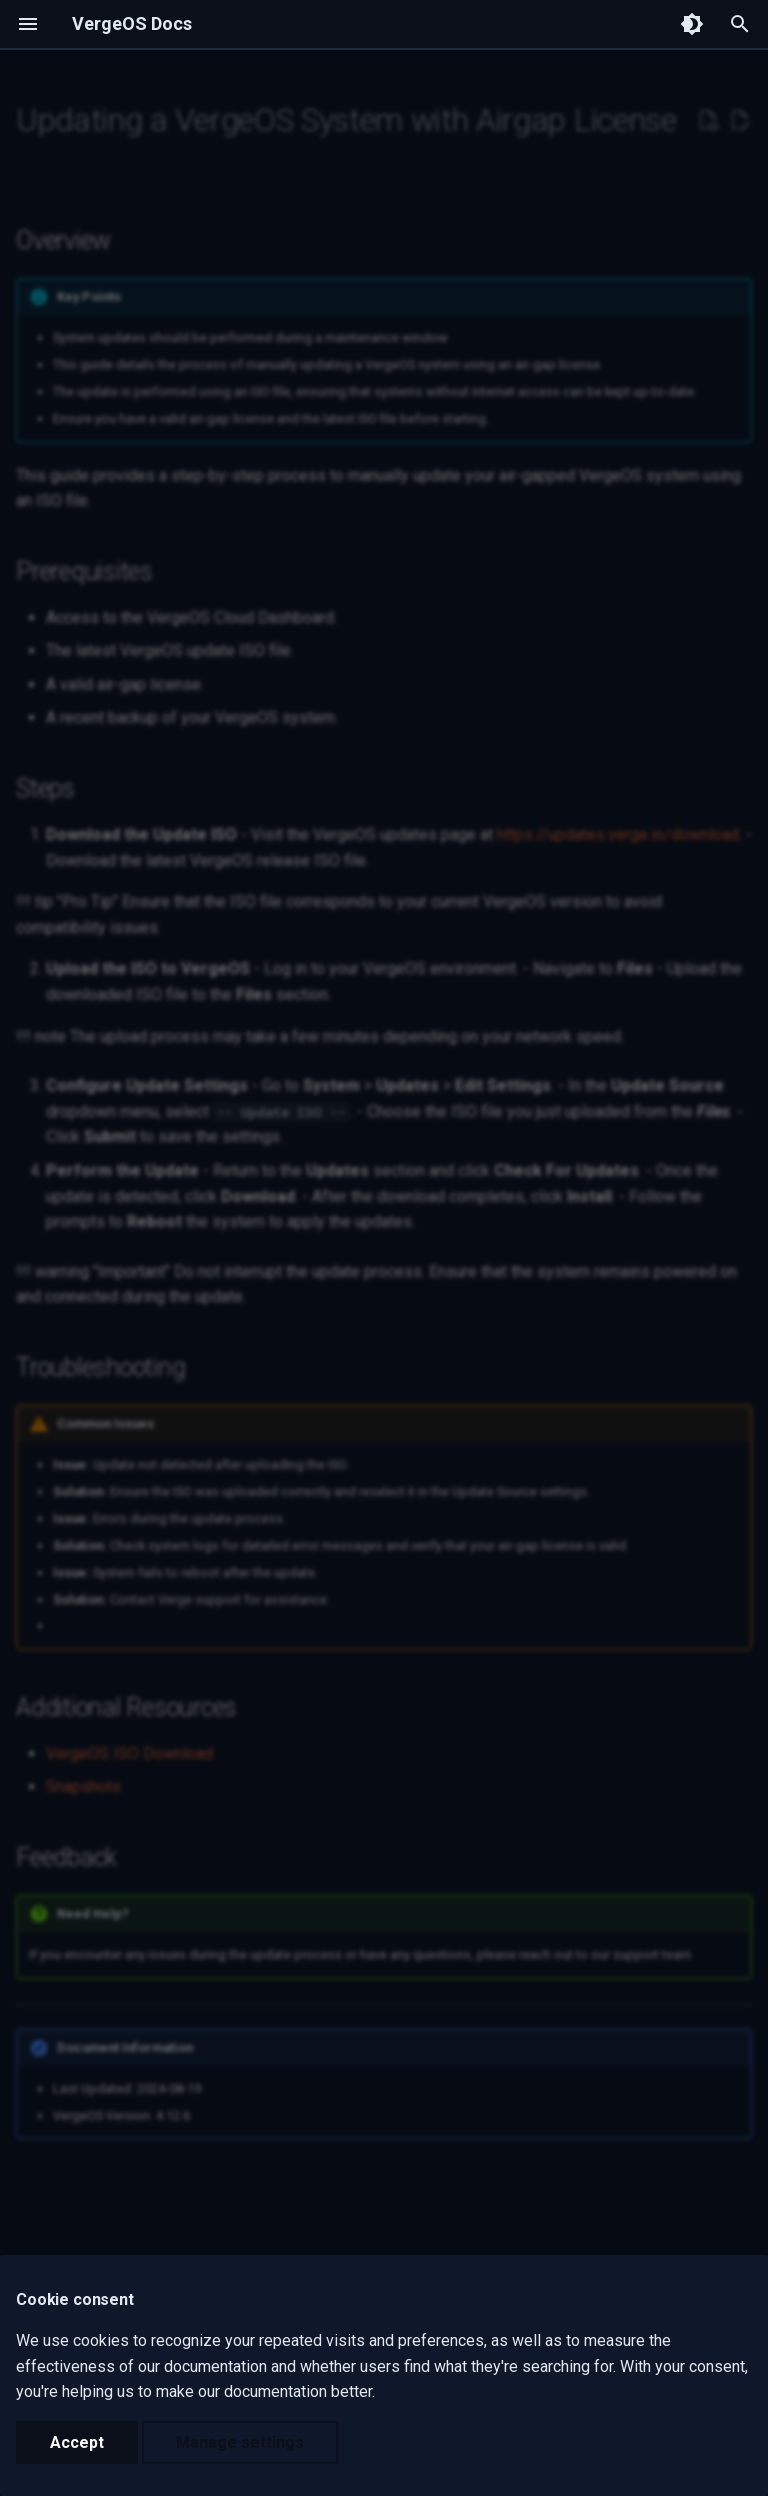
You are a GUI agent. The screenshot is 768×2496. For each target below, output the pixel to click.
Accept (77, 2442)
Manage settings (240, 2442)
